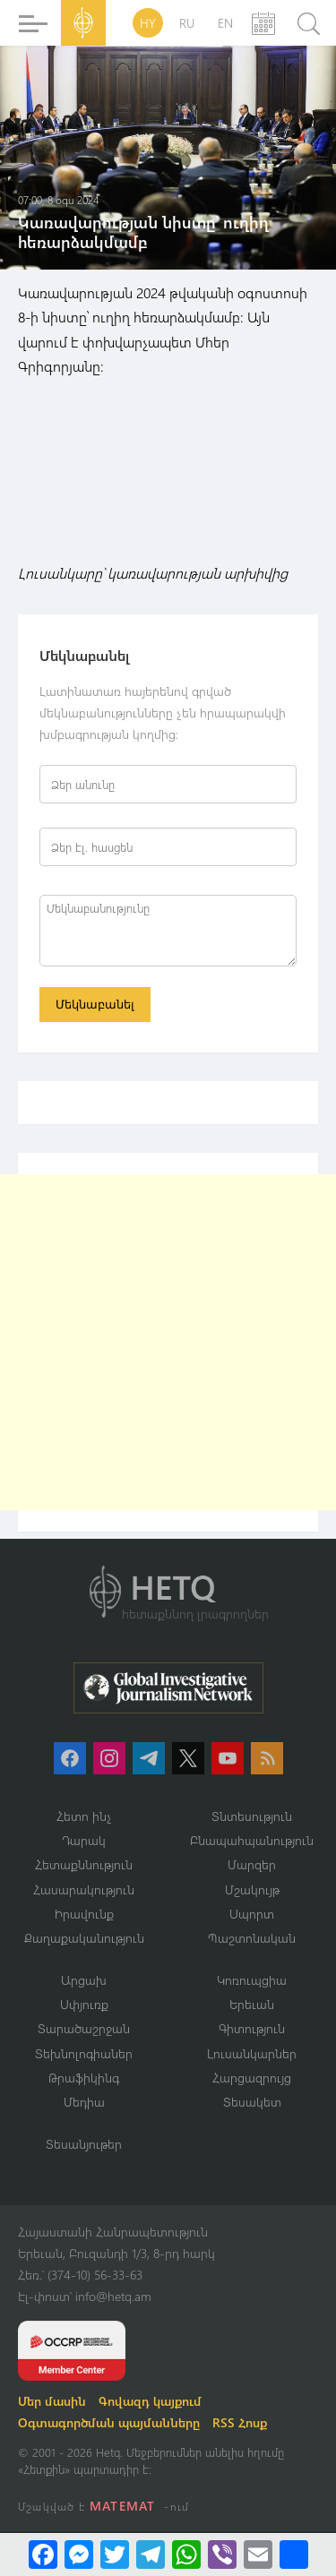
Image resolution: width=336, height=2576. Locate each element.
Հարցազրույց (251, 2077)
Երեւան (251, 2004)
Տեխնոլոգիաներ (84, 2053)
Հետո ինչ (84, 1816)
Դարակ (84, 1840)
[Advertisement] (168, 1342)
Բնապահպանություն (252, 1840)
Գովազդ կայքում (150, 2400)
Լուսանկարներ (252, 2053)
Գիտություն (252, 2028)
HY (148, 22)
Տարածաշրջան (84, 2028)
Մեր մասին (52, 2400)
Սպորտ (251, 1913)
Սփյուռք (84, 2004)
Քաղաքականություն (84, 1937)
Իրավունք (84, 1913)
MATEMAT (122, 2505)
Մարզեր (252, 1864)
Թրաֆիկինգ (83, 2077)
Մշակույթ (252, 1889)
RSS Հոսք (239, 2422)
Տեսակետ (252, 2101)
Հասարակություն (83, 1889)
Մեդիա (84, 2101)
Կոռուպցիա (252, 1979)
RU (186, 22)
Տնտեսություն (251, 1816)
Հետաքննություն (84, 1864)
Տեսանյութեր (84, 2143)
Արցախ (84, 1979)
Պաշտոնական (252, 1937)
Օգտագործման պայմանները (109, 2422)
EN (225, 22)
